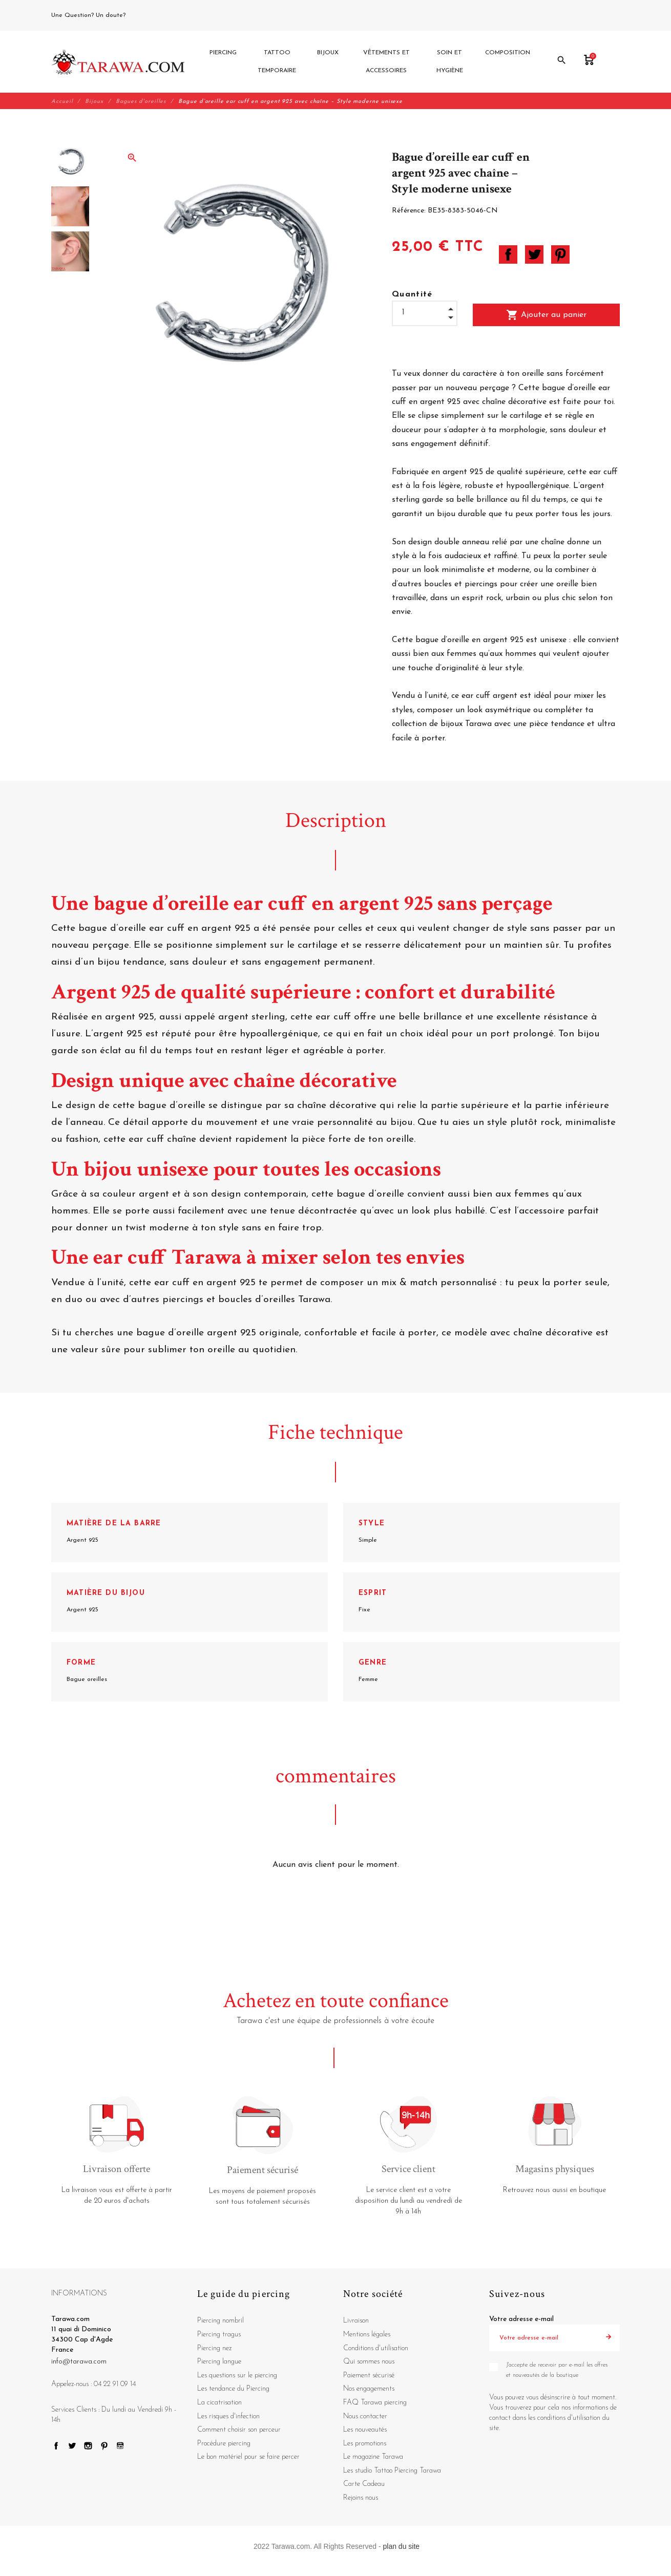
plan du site (401, 2546)
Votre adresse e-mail (521, 2320)
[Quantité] (424, 312)
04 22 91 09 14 (151, 15)
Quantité (412, 295)
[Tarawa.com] (118, 62)
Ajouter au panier (546, 315)
